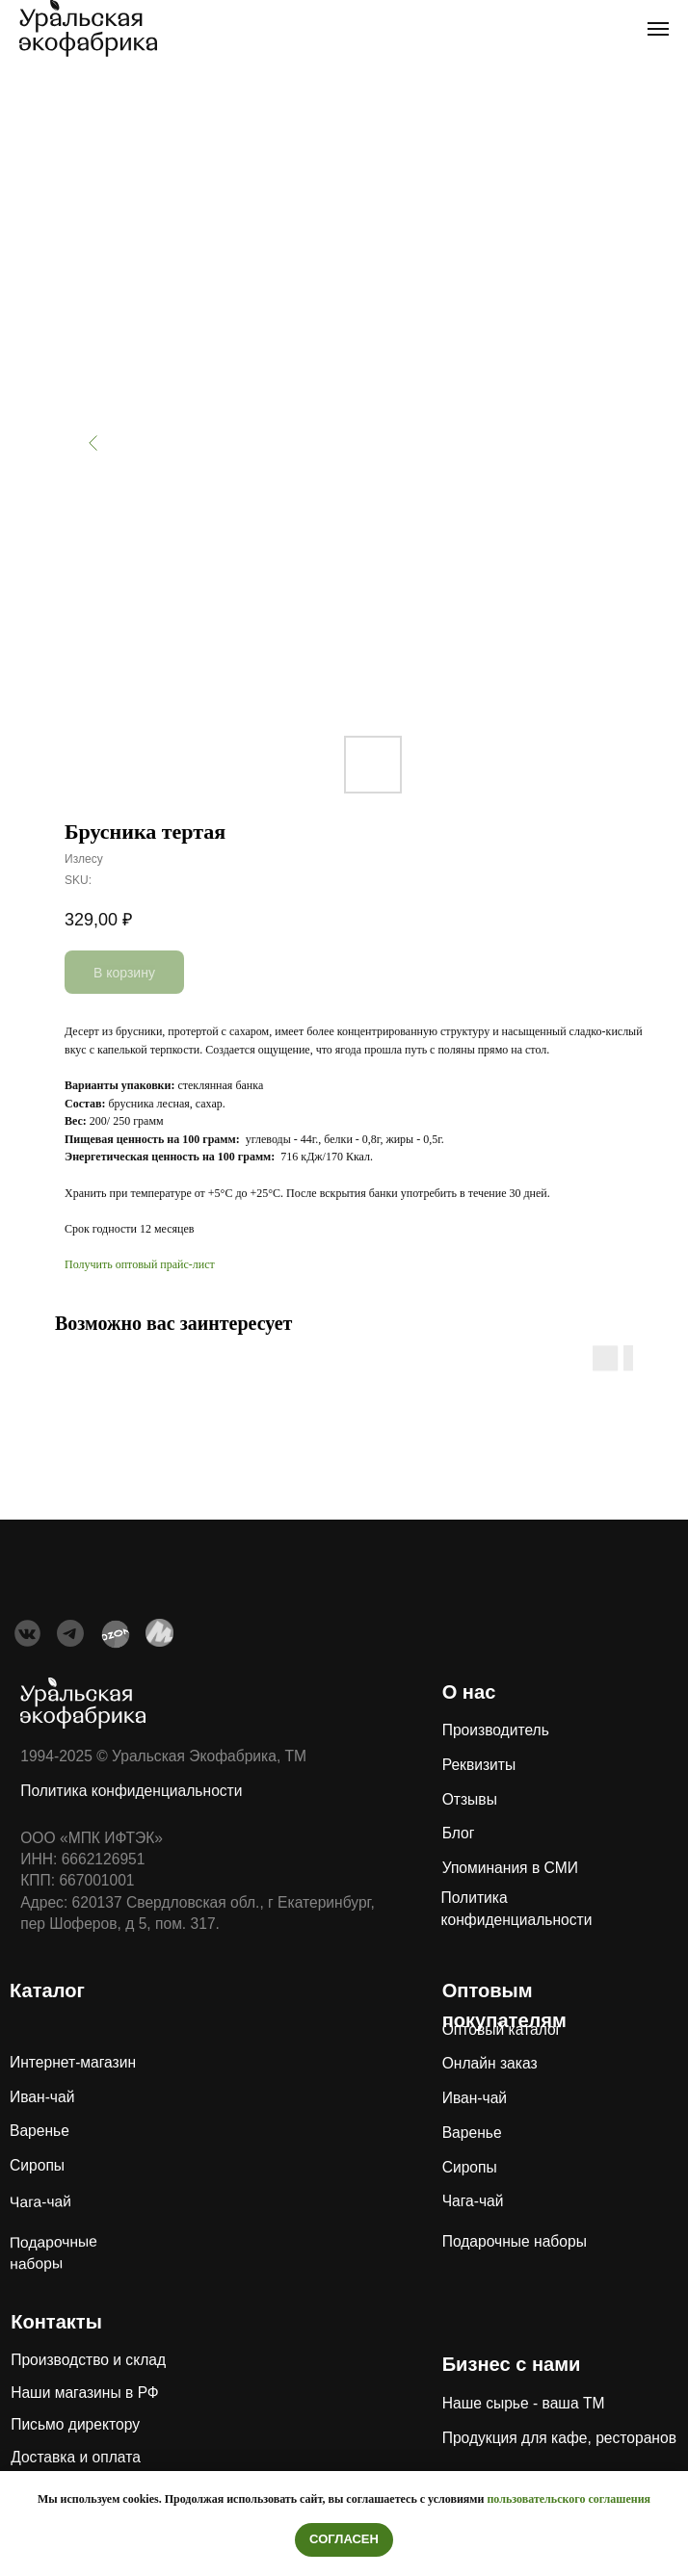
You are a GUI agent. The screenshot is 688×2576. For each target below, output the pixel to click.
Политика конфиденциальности (131, 1790)
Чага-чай (40, 2201)
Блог (458, 1833)
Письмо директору (75, 2424)
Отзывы (469, 1799)
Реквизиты (479, 1764)
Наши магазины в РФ (85, 2392)
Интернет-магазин (73, 2062)
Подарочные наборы (514, 2241)
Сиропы (37, 2165)
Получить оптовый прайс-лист (140, 1264)
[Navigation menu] (658, 29)
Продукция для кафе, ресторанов (559, 2438)
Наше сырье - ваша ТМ (523, 2403)
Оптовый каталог (502, 2029)
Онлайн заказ (490, 2063)
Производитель (495, 1730)
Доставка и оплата (76, 2457)
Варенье (39, 2130)
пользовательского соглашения (568, 2499)
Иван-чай (42, 2097)
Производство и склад (88, 2360)
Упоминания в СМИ (510, 1868)
